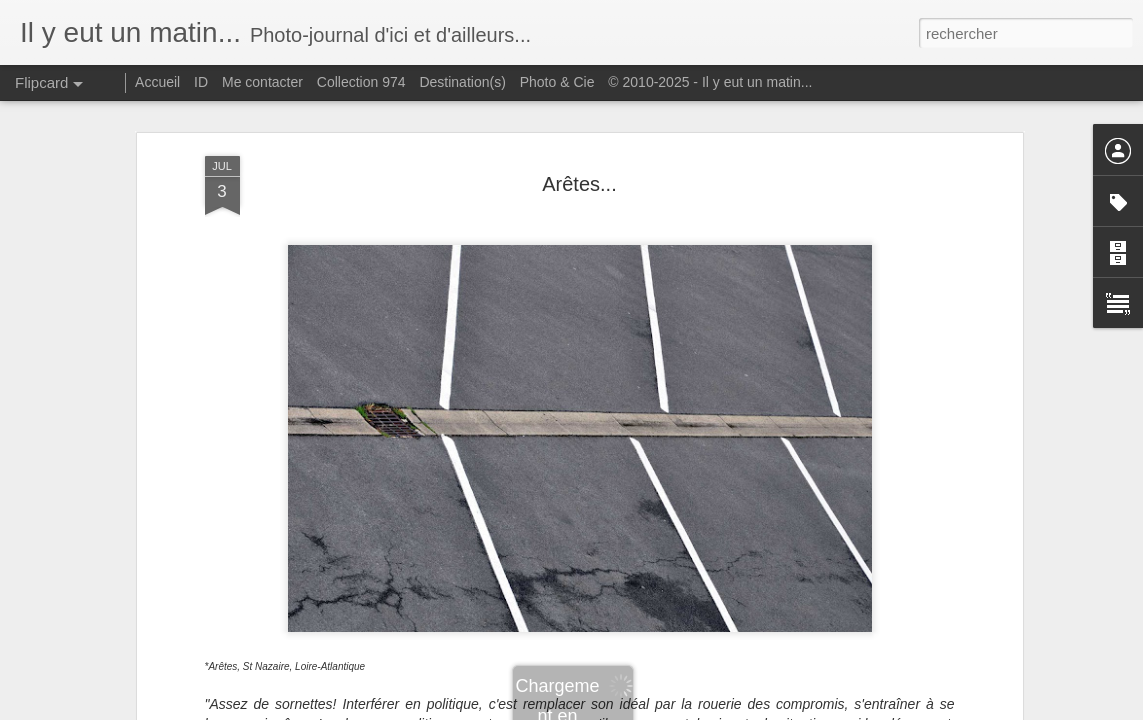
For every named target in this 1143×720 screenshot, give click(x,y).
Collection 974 (361, 82)
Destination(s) (462, 82)
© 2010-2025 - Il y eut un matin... (710, 82)
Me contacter (262, 82)
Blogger (643, 709)
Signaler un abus (709, 709)
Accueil (157, 82)
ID (201, 82)
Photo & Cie (557, 82)
